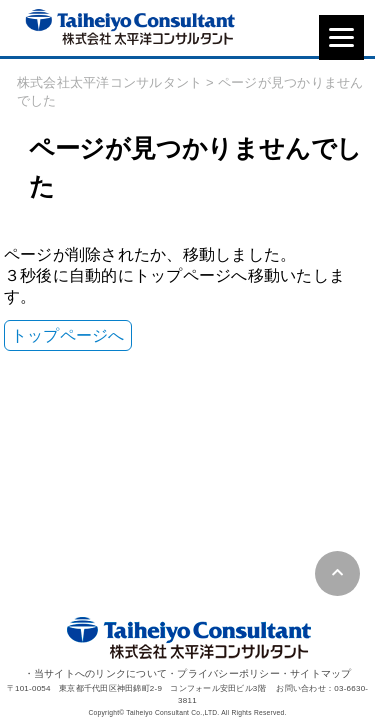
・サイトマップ (316, 673)
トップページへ (68, 335)
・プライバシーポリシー (223, 673)
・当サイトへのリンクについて (96, 673)
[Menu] (341, 37)
